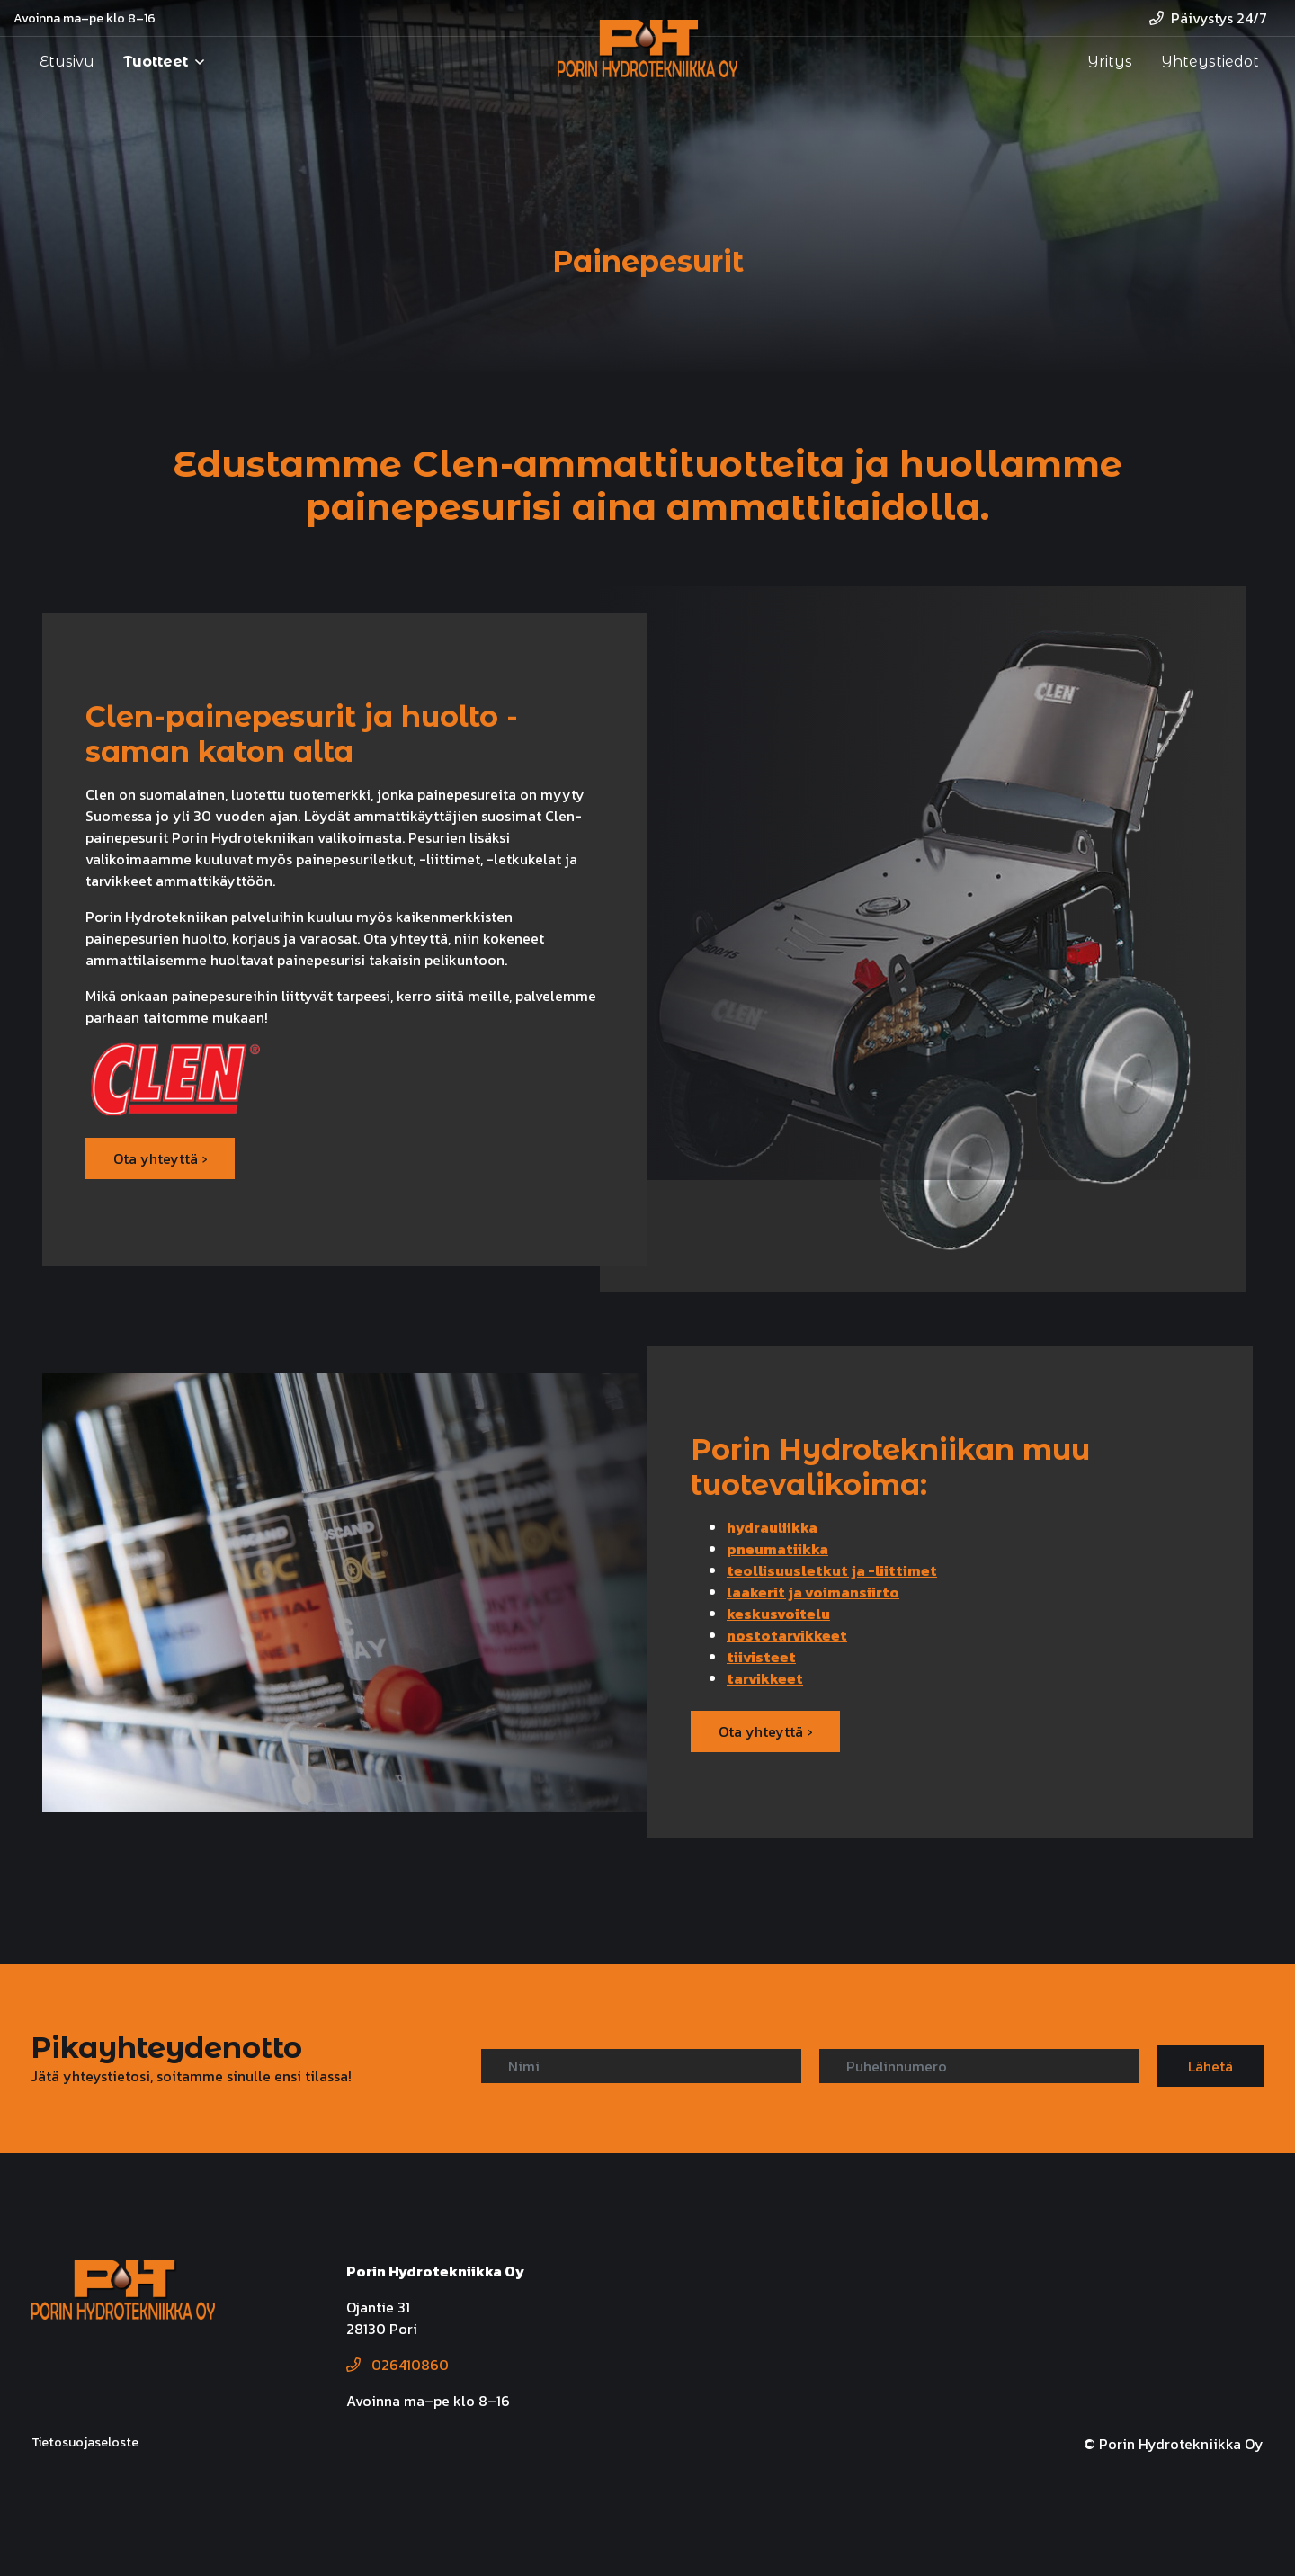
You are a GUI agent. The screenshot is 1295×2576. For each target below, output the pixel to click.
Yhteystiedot (1210, 61)
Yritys (1109, 61)
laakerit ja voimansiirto (813, 1592)
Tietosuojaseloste (84, 2442)
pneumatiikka (777, 1549)
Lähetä (1210, 2066)
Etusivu (67, 61)
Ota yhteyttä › (160, 1158)
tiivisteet (761, 1657)
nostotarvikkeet (787, 1635)
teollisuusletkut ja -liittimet (832, 1570)
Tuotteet (155, 61)
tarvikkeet (765, 1678)
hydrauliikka (772, 1527)
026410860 (397, 2364)
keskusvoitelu (778, 1613)
